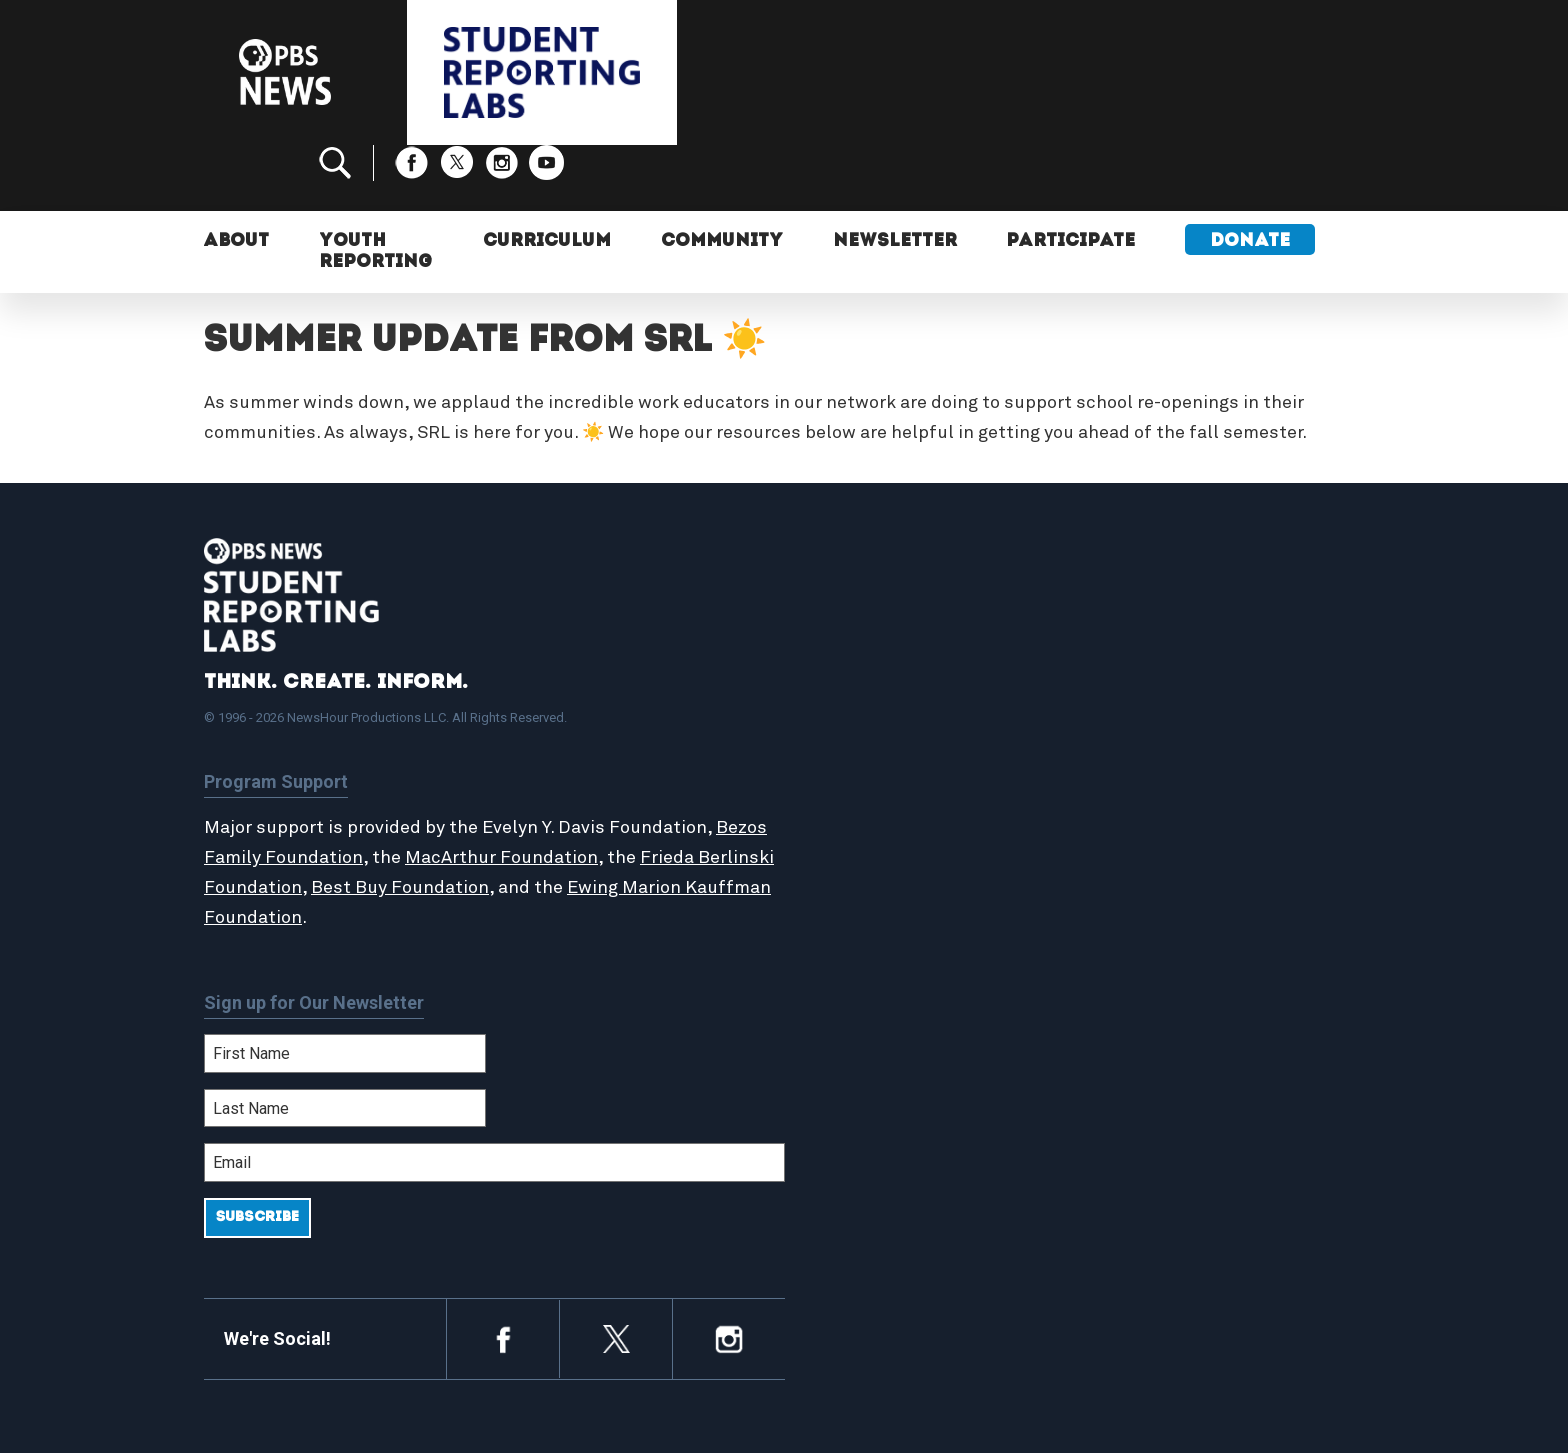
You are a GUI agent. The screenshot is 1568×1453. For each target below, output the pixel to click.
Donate (1253, 177)
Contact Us (1145, 744)
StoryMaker (868, 766)
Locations (861, 787)
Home (846, 679)
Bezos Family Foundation (311, 791)
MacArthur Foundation (556, 791)
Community (723, 177)
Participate (1073, 177)
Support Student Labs (1188, 679)
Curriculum (548, 177)
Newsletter (896, 177)
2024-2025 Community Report (1216, 723)
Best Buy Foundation (480, 821)
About (237, 177)
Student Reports (887, 723)
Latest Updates (883, 744)
